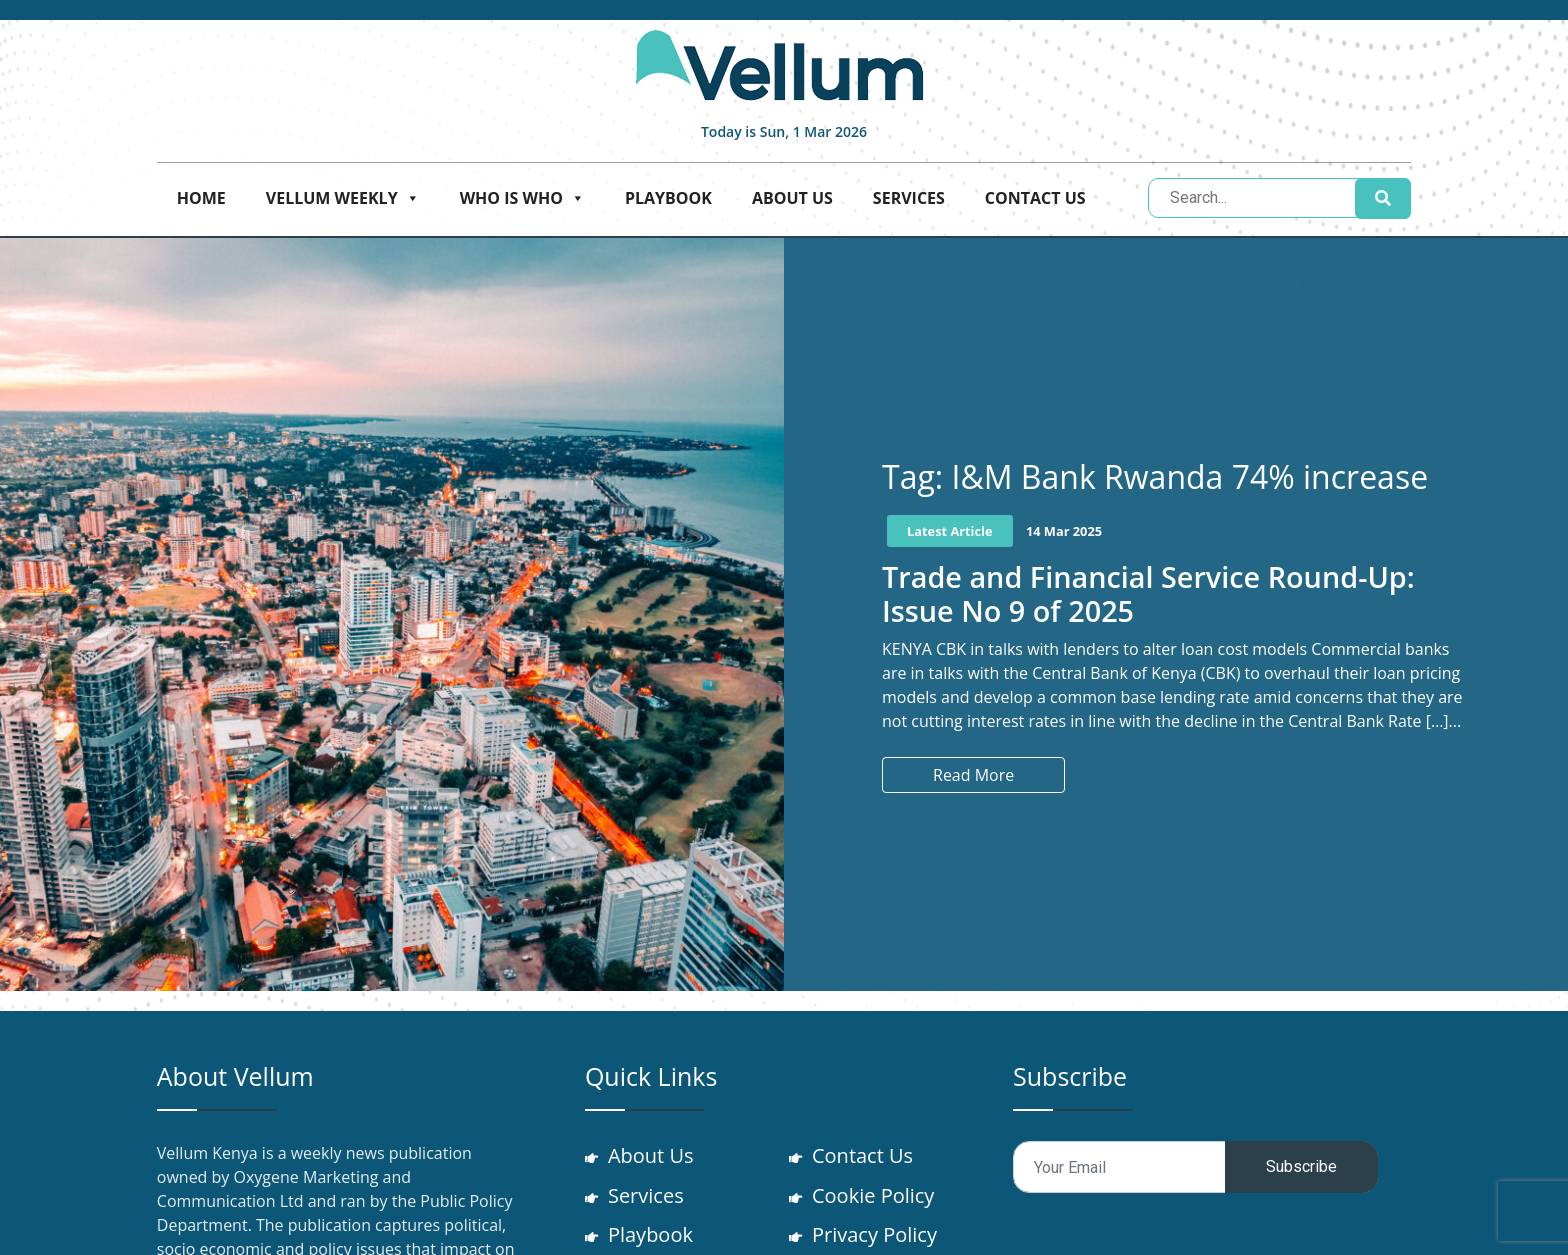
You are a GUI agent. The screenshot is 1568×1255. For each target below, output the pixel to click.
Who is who (522, 198)
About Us (792, 198)
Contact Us (1035, 198)
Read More (973, 775)
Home (201, 198)
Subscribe (1301, 1166)
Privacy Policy (875, 1235)
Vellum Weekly (343, 198)
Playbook (668, 198)
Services (909, 198)
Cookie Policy (874, 1195)
